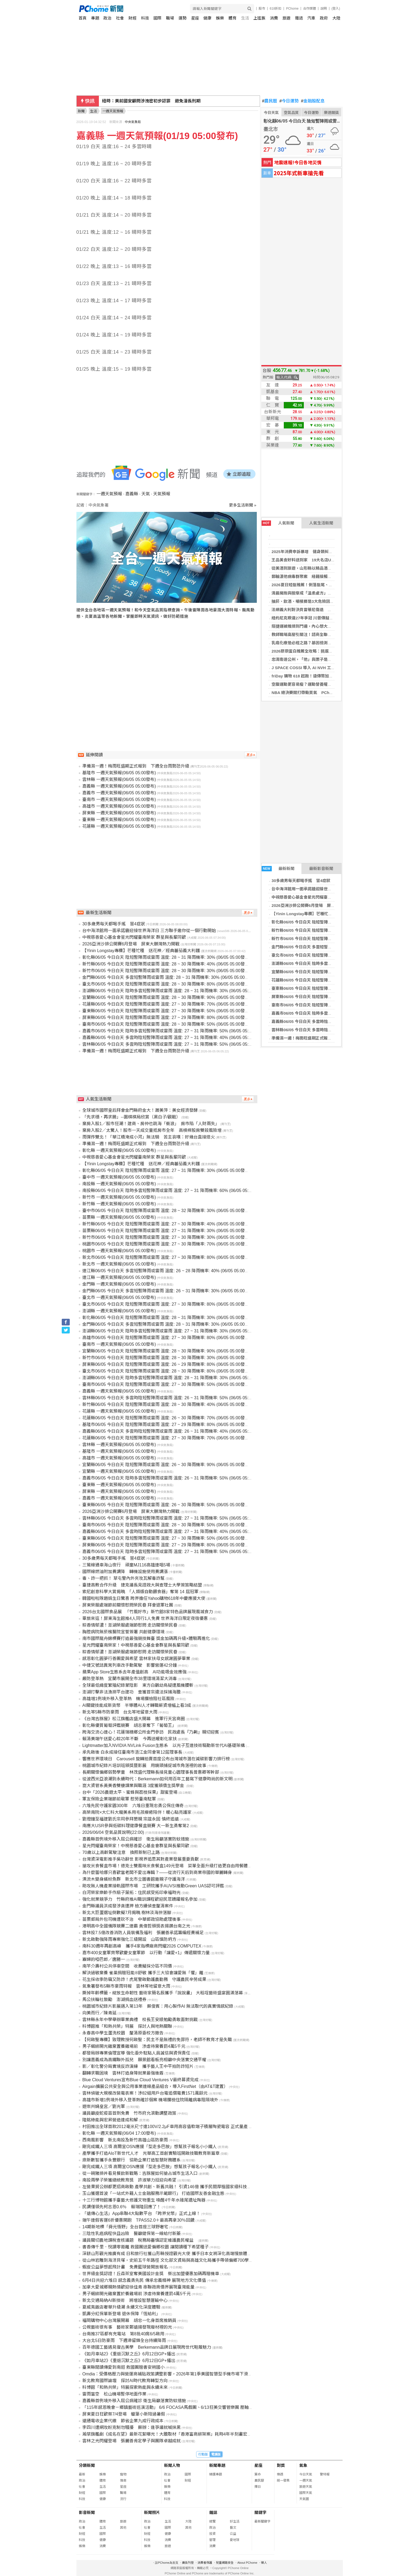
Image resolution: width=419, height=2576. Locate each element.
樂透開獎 (331, 112)
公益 (233, 2534)
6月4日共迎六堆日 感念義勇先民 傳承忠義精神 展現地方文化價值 (144, 2280)
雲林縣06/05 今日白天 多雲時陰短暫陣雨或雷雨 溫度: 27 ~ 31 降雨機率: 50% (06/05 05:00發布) (172, 1044)
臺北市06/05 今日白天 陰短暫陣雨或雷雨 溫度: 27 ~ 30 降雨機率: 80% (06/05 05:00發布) (166, 1304)
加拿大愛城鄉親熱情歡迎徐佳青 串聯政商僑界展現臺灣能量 (138, 2287)
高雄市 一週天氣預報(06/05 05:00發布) (119, 806)
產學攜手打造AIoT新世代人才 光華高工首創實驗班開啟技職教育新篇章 (151, 2153)
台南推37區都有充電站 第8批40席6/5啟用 (123, 2334)
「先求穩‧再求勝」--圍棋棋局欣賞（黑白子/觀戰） (131, 1117)
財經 (133, 18)
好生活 (234, 2521)
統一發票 (283, 2480)
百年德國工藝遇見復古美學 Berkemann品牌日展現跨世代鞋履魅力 (146, 2347)
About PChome (247, 2562)
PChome (292, 8)
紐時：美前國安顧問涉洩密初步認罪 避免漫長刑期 (151, 101)
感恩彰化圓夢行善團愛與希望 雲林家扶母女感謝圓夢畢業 (136, 1658)
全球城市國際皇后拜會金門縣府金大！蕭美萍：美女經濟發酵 (140, 1110)
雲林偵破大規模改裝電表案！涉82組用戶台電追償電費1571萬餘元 (145, 2093)
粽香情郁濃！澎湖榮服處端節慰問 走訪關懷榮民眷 (129, 1625)
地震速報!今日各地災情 (297, 162)
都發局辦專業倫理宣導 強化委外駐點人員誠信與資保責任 (136, 2053)
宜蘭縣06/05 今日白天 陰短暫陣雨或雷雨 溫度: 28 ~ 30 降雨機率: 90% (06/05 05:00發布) (166, 997)
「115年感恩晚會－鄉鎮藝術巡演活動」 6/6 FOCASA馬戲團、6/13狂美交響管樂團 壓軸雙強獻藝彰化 (178, 2407)
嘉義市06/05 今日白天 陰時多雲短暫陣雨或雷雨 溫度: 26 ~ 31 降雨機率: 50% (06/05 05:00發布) (172, 1478)
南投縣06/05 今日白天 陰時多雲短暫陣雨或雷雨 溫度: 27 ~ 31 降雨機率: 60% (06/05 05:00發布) (172, 1190)
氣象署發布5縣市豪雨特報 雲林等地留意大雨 (126, 1986)
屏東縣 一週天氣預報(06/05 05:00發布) (119, 813)
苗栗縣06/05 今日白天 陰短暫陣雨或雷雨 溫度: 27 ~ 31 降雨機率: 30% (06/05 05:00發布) (166, 1230)
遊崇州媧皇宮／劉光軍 (103, 2106)
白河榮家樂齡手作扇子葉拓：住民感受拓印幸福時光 (131, 1892)
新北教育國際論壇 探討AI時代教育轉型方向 (125, 2380)
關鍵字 (260, 2512)
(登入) (336, 8)
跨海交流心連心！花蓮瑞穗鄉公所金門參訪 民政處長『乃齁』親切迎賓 (150, 1732)
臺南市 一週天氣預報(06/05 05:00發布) (119, 799)
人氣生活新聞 (321, 523)
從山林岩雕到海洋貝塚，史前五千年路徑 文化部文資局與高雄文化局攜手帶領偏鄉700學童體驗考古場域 (180, 2260)
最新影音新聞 (321, 868)
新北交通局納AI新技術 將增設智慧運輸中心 (125, 2300)
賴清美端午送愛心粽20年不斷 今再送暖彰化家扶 (129, 1738)
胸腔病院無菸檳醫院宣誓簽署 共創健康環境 (123, 1632)
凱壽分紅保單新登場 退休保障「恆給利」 (121, 2314)
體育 (232, 18)
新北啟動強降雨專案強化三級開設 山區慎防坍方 (129, 1939)
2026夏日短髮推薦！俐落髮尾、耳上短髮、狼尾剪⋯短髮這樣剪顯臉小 (334, 584)
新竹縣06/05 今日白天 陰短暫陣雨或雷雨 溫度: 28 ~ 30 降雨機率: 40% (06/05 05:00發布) (166, 964)
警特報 (324, 2474)
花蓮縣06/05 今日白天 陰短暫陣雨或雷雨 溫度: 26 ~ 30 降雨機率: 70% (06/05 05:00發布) (166, 1418)
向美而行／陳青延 (99, 2013)
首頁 (83, 18)
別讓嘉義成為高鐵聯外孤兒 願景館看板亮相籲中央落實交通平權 (144, 2059)
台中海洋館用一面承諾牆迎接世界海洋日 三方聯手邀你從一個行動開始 (334, 889)
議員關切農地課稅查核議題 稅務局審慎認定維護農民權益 (139, 2240)
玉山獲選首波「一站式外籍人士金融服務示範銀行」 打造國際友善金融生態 (153, 2193)
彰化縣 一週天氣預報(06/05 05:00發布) (119, 1150)
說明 (323, 8)
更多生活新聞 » (243, 505)
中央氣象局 (133, 122)
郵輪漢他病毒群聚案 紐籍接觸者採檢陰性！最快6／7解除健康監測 (331, 576)
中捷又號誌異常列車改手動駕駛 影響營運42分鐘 (129, 1665)
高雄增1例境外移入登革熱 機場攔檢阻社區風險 (128, 1698)
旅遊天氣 (305, 2487)
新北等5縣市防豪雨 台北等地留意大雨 (119, 1712)
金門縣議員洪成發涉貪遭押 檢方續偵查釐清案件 (127, 1906)
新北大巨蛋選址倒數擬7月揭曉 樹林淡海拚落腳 (126, 1912)
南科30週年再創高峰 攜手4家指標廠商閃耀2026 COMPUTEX (141, 1946)
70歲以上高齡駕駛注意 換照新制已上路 (121, 1852)
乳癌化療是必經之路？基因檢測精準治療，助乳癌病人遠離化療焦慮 (331, 643)
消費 (274, 18)
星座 (195, 18)
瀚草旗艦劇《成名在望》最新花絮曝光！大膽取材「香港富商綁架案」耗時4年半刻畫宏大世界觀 (173, 2434)
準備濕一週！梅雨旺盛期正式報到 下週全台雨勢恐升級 (321, 1038)
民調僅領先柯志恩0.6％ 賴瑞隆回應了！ (121, 2207)
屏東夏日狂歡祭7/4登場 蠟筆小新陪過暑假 (123, 2414)
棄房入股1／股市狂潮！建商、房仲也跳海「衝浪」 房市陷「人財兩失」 (150, 1123)
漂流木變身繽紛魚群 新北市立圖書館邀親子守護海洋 (133, 1879)
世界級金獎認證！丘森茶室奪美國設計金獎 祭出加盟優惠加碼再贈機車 (150, 2273)
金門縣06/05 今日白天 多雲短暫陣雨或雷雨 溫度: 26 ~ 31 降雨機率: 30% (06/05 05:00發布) (168, 1291)
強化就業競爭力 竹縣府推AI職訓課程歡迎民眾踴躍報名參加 (139, 1899)
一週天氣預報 (109, 494)
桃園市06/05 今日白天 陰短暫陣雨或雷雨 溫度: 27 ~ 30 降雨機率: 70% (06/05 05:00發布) (166, 1244)
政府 (324, 18)
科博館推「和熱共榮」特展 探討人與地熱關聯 (127, 2026)
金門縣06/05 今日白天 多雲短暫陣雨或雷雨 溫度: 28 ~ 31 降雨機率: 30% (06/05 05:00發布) (168, 977)
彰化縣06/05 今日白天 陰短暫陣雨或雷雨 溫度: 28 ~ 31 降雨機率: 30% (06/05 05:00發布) (166, 957)
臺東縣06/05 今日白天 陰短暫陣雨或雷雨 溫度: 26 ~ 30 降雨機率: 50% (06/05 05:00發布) (166, 1504)
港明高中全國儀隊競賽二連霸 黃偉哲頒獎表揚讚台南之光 (136, 1926)
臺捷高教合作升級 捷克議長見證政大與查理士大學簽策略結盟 (142, 1585)
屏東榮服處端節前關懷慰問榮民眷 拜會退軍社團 (127, 1605)
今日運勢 (289, 101)
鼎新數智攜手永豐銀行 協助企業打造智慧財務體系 (131, 2160)
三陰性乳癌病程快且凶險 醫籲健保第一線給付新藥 (131, 2233)
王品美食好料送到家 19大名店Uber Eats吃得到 (315, 560)
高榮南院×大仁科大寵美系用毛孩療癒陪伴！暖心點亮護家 (137, 1812)
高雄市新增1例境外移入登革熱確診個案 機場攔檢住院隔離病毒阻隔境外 (150, 2100)
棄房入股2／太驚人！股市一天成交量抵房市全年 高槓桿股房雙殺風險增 (152, 1130)
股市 (262, 8)
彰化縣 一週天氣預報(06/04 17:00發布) (119, 2133)
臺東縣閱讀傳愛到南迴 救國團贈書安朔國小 (123, 2367)
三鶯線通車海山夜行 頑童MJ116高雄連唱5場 (126, 1565)
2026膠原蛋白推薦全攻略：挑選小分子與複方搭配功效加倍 (324, 651)
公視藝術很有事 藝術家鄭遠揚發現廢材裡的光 (127, 2327)
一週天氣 (305, 2480)
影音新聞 (87, 2512)
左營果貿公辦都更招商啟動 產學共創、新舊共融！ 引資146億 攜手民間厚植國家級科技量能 (168, 2186)
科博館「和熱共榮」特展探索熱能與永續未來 (125, 2387)
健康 (207, 18)
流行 (123, 2499)
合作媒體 (309, 8)
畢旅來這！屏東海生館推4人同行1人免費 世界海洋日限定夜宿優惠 (145, 1618)
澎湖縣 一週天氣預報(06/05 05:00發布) (119, 1311)
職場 (170, 18)
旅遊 (286, 18)
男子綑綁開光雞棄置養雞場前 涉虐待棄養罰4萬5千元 (133, 2046)
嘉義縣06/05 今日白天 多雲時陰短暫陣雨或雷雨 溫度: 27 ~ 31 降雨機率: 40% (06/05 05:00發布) (172, 1037)
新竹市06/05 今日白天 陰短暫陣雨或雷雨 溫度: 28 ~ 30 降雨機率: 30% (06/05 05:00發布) (166, 970)
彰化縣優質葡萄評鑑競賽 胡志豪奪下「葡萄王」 (129, 1725)
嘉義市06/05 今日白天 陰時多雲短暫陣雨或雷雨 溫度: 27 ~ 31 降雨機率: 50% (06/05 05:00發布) (172, 1031)
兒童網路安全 (225, 2562)
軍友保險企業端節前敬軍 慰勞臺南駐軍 (119, 1799)
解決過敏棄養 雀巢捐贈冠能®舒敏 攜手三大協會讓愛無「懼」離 (142, 1973)
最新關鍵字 (262, 2521)
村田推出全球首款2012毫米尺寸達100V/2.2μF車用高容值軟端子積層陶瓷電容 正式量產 (165, 2126)
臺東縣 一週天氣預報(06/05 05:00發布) (119, 819)
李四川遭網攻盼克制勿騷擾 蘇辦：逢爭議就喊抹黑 (131, 2427)
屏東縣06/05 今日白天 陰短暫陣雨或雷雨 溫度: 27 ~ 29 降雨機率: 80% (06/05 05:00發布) (166, 1017)
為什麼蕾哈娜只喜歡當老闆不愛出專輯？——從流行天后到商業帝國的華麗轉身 (157, 1872)
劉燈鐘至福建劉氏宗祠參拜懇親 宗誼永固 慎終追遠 (130, 1819)
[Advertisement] (168, 674)
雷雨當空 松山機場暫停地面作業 (114, 2394)
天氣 (145, 494)
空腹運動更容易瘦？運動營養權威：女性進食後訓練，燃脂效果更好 (331, 684)
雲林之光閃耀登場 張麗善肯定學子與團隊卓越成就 (131, 2441)
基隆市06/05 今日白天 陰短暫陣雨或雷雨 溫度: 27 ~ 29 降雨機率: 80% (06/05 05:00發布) (166, 1424)
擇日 (257, 2487)
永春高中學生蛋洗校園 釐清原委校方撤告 (123, 2033)
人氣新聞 (278, 523)
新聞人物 (172, 2465)
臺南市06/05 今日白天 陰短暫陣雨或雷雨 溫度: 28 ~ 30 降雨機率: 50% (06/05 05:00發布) (166, 1024)
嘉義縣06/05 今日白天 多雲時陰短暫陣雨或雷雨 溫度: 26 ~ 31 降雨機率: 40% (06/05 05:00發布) (172, 1431)
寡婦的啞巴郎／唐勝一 (103, 1959)
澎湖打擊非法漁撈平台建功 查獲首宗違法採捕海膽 (131, 1692)
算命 (257, 2474)
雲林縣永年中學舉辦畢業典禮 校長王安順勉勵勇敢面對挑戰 (140, 2019)
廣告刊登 (188, 2562)
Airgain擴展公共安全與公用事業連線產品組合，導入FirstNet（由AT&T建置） (155, 2086)
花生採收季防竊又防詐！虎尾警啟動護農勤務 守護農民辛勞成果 (144, 1979)
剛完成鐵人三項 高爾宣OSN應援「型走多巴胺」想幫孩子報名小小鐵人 (149, 2146)
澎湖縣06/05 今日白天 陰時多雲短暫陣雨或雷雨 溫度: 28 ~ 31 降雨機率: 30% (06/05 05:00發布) (172, 990)
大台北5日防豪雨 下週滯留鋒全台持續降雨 (124, 2340)
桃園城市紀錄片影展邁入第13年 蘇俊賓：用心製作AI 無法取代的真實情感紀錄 (157, 2006)
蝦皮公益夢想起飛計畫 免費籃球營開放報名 (125, 2267)
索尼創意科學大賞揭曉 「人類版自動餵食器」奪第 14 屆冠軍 (140, 1591)
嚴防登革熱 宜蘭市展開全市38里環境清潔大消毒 (129, 1678)
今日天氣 (271, 112)
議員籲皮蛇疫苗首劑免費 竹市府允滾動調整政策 (129, 2113)
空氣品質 (291, 112)
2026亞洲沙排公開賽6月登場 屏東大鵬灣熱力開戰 (317, 905)
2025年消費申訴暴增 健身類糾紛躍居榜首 (309, 551)
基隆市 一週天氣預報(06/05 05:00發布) (119, 772)
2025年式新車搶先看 (299, 173)
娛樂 (220, 18)
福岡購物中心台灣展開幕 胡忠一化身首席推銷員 (129, 2320)
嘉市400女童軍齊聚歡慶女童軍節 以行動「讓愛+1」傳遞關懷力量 (146, 1952)
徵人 (264, 2562)
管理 (212, 2540)
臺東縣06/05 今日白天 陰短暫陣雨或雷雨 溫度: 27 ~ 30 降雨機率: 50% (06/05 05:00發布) (166, 1011)
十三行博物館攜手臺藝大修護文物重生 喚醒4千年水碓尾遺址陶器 (143, 2200)
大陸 (336, 18)
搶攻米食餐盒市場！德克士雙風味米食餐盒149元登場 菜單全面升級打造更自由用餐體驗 (167, 1866)
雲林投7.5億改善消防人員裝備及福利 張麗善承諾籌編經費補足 (143, 1932)
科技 (145, 18)
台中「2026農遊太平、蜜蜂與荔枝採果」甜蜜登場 (129, 1792)
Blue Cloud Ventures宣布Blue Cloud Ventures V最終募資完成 (140, 2079)
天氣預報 (161, 494)
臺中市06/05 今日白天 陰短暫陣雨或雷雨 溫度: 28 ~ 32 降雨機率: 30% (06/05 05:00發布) (166, 1210)
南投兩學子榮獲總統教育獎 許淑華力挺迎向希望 (129, 2180)
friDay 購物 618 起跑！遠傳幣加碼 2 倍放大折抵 (314, 676)
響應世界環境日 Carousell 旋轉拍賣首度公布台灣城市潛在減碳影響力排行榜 (156, 1759)
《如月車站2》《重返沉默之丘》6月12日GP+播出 (128, 2354)
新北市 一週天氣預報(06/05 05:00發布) (119, 1264)
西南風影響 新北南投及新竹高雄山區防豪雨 (125, 2140)
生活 (245, 18)
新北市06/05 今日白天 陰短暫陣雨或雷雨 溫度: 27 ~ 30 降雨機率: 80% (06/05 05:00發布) (166, 1257)
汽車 (311, 18)
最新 (82, 2474)
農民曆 (269, 101)
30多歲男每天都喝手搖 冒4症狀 (300, 880)
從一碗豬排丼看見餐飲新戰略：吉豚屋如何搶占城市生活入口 (140, 2173)
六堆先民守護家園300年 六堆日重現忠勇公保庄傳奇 (133, 1805)
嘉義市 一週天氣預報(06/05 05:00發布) (119, 793)
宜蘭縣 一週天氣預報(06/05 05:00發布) (119, 1471)
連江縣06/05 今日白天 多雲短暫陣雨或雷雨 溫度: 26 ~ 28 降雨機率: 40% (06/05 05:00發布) (168, 1270)
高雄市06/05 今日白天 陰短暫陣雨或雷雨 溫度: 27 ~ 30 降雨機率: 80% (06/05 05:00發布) (166, 1337)
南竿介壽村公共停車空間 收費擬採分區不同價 (127, 1966)
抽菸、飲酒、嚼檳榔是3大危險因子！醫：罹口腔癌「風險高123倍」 (332, 601)
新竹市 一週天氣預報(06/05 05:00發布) (119, 1197)
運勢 (183, 18)
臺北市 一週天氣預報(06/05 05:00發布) (119, 1297)
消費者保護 (204, 2562)
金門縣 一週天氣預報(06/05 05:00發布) (119, 1284)
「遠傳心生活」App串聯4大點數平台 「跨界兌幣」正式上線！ (141, 2213)
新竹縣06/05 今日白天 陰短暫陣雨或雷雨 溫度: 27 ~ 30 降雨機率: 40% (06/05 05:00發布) (166, 1224)
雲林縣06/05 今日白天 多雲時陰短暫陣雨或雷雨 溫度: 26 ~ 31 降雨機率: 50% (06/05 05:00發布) (172, 1398)
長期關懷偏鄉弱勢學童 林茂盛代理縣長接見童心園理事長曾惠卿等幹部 (150, 1772)
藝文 (233, 2527)
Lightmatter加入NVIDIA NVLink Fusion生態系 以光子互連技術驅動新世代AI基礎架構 (163, 1745)
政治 (107, 18)
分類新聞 (87, 2465)
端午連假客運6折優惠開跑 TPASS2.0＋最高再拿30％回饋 (138, 2220)
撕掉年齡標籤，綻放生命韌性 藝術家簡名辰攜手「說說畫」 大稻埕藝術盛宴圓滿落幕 (162, 1993)
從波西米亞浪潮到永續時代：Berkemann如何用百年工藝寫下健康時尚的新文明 (157, 1779)
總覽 (212, 2521)
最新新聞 (278, 868)
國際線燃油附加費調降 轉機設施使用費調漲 (125, 1571)
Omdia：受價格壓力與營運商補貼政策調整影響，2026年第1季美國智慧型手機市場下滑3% (168, 2374)
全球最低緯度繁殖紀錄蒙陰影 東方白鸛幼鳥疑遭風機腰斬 (137, 1685)
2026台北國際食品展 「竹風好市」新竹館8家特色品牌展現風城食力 (147, 1611)
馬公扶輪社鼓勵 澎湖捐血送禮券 (114, 1999)
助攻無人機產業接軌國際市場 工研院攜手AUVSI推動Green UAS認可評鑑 (153, 1886)
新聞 (81, 111)
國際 (157, 18)
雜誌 (299, 18)
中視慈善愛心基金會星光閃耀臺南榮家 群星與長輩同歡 (320, 897)
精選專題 (215, 2474)
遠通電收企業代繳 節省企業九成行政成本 (123, 2420)
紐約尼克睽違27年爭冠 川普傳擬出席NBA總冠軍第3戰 (319, 618)
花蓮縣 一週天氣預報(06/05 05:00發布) (119, 826)
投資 (212, 2534)
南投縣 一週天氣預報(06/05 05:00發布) (119, 1184)
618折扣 (275, 8)
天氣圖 (304, 2499)
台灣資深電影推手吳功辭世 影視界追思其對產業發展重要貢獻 (140, 1859)
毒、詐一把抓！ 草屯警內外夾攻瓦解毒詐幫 (123, 1578)
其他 (123, 2527)
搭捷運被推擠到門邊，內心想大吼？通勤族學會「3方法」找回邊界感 (332, 626)
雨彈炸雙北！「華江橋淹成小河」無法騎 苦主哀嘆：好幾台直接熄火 (148, 1137)
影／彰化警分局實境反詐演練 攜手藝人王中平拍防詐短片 (137, 2066)
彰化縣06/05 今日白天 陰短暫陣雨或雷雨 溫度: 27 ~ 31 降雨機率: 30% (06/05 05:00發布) (166, 1170)
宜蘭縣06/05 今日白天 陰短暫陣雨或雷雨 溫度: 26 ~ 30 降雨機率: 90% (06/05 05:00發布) (166, 1464)
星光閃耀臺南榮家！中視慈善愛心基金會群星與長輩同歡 (135, 1645)
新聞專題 (217, 2465)
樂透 (280, 2474)
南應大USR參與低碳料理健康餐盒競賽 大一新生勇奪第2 (135, 1825)
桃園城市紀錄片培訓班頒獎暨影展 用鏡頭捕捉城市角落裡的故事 (144, 1765)
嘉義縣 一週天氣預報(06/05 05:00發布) (119, 786)
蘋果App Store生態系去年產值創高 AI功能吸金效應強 (134, 1672)
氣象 (303, 2465)
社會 (120, 18)
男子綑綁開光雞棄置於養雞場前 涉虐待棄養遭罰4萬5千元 (136, 2293)
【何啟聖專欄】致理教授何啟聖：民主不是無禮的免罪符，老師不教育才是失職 (157, 2039)
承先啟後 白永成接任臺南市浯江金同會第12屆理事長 (132, 1752)
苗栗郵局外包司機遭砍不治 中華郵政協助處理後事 (131, 1919)
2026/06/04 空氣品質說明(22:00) (113, 1832)
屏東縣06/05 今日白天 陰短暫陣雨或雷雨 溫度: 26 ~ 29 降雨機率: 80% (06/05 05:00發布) (166, 1364)
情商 (123, 2480)
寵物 (123, 2474)
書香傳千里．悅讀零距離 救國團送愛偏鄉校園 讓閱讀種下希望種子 (145, 2247)
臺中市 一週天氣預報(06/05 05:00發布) (119, 1177)
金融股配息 (313, 101)
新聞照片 (152, 2512)
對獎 (281, 2465)
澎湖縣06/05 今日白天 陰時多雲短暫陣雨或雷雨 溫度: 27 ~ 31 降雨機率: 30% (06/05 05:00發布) (172, 1331)
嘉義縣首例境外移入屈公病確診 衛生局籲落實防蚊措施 (135, 1839)
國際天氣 (305, 2493)
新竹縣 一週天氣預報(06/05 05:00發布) (119, 1204)
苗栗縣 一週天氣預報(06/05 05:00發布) (119, 1217)
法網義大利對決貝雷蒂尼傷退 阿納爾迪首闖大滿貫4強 (320, 609)
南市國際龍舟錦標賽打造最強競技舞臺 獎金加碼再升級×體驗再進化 (146, 1638)
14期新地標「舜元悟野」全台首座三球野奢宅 (125, 2227)
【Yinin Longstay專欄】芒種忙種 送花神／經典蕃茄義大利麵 (327, 913)
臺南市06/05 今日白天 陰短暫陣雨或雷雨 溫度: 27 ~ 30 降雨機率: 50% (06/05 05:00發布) (166, 1384)
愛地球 (234, 2540)
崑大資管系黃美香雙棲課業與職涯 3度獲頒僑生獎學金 (133, 1785)
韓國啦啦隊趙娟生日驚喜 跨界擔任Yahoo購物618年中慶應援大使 (143, 1598)
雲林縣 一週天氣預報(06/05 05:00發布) (119, 779)
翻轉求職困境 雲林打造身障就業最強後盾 (123, 2073)
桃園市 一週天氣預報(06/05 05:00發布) (119, 1250)
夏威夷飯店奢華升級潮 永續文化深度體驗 (121, 2307)
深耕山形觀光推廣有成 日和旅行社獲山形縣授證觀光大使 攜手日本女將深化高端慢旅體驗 (166, 2253)
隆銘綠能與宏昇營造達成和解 (110, 2120)
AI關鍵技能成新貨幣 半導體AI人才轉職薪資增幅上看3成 (136, 1705)
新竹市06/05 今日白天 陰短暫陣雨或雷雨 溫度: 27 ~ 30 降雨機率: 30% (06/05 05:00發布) (166, 1237)
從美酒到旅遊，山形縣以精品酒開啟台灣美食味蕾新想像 (321, 568)
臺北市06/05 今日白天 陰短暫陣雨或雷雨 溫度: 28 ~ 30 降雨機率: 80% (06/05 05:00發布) (166, 984)
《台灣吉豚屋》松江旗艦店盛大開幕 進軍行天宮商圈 (133, 1718)
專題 (95, 18)
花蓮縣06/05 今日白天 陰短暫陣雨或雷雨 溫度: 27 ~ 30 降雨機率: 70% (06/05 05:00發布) (166, 1004)
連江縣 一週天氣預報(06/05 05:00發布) (119, 1277)
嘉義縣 (131, 494)
